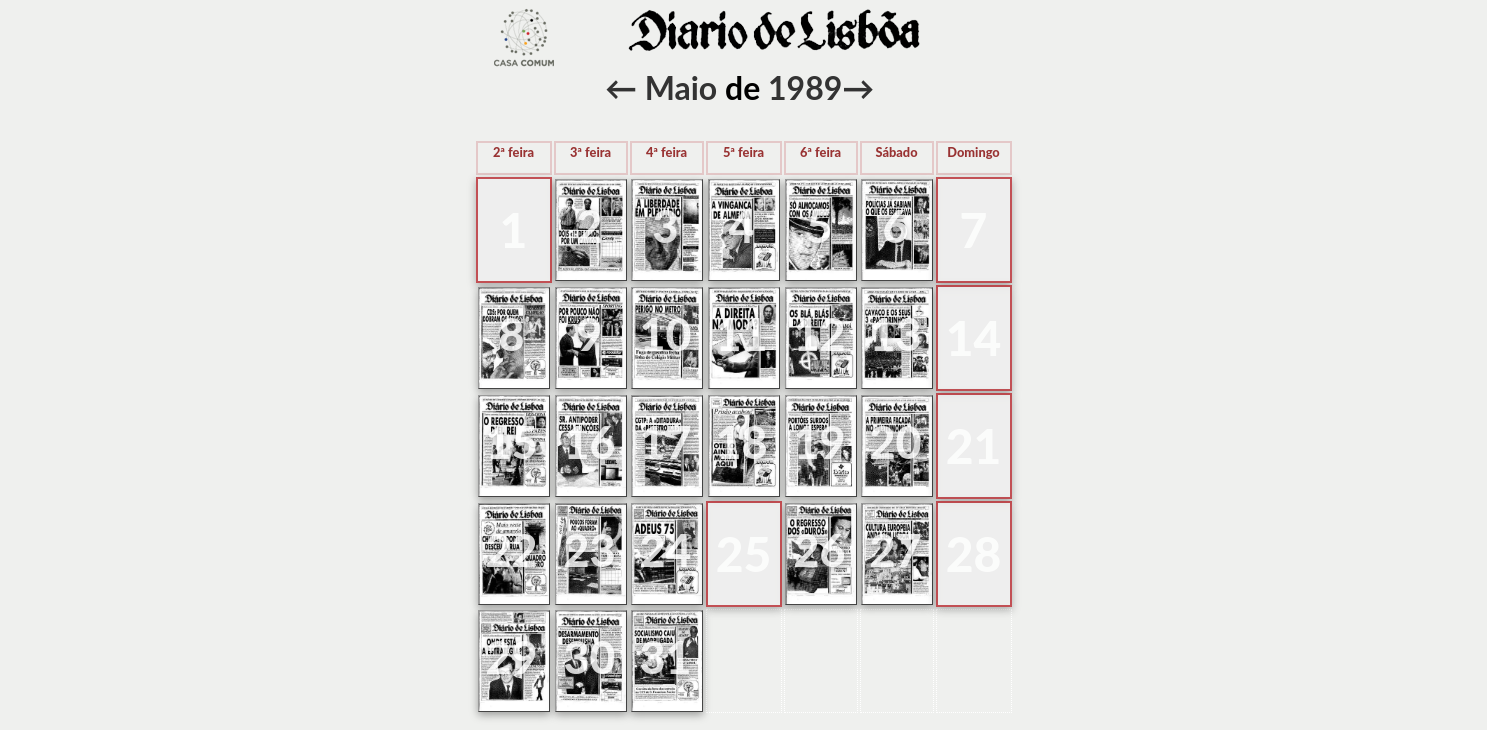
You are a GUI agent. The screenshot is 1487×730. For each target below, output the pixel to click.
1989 (805, 87)
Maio (681, 87)
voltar (524, 38)
